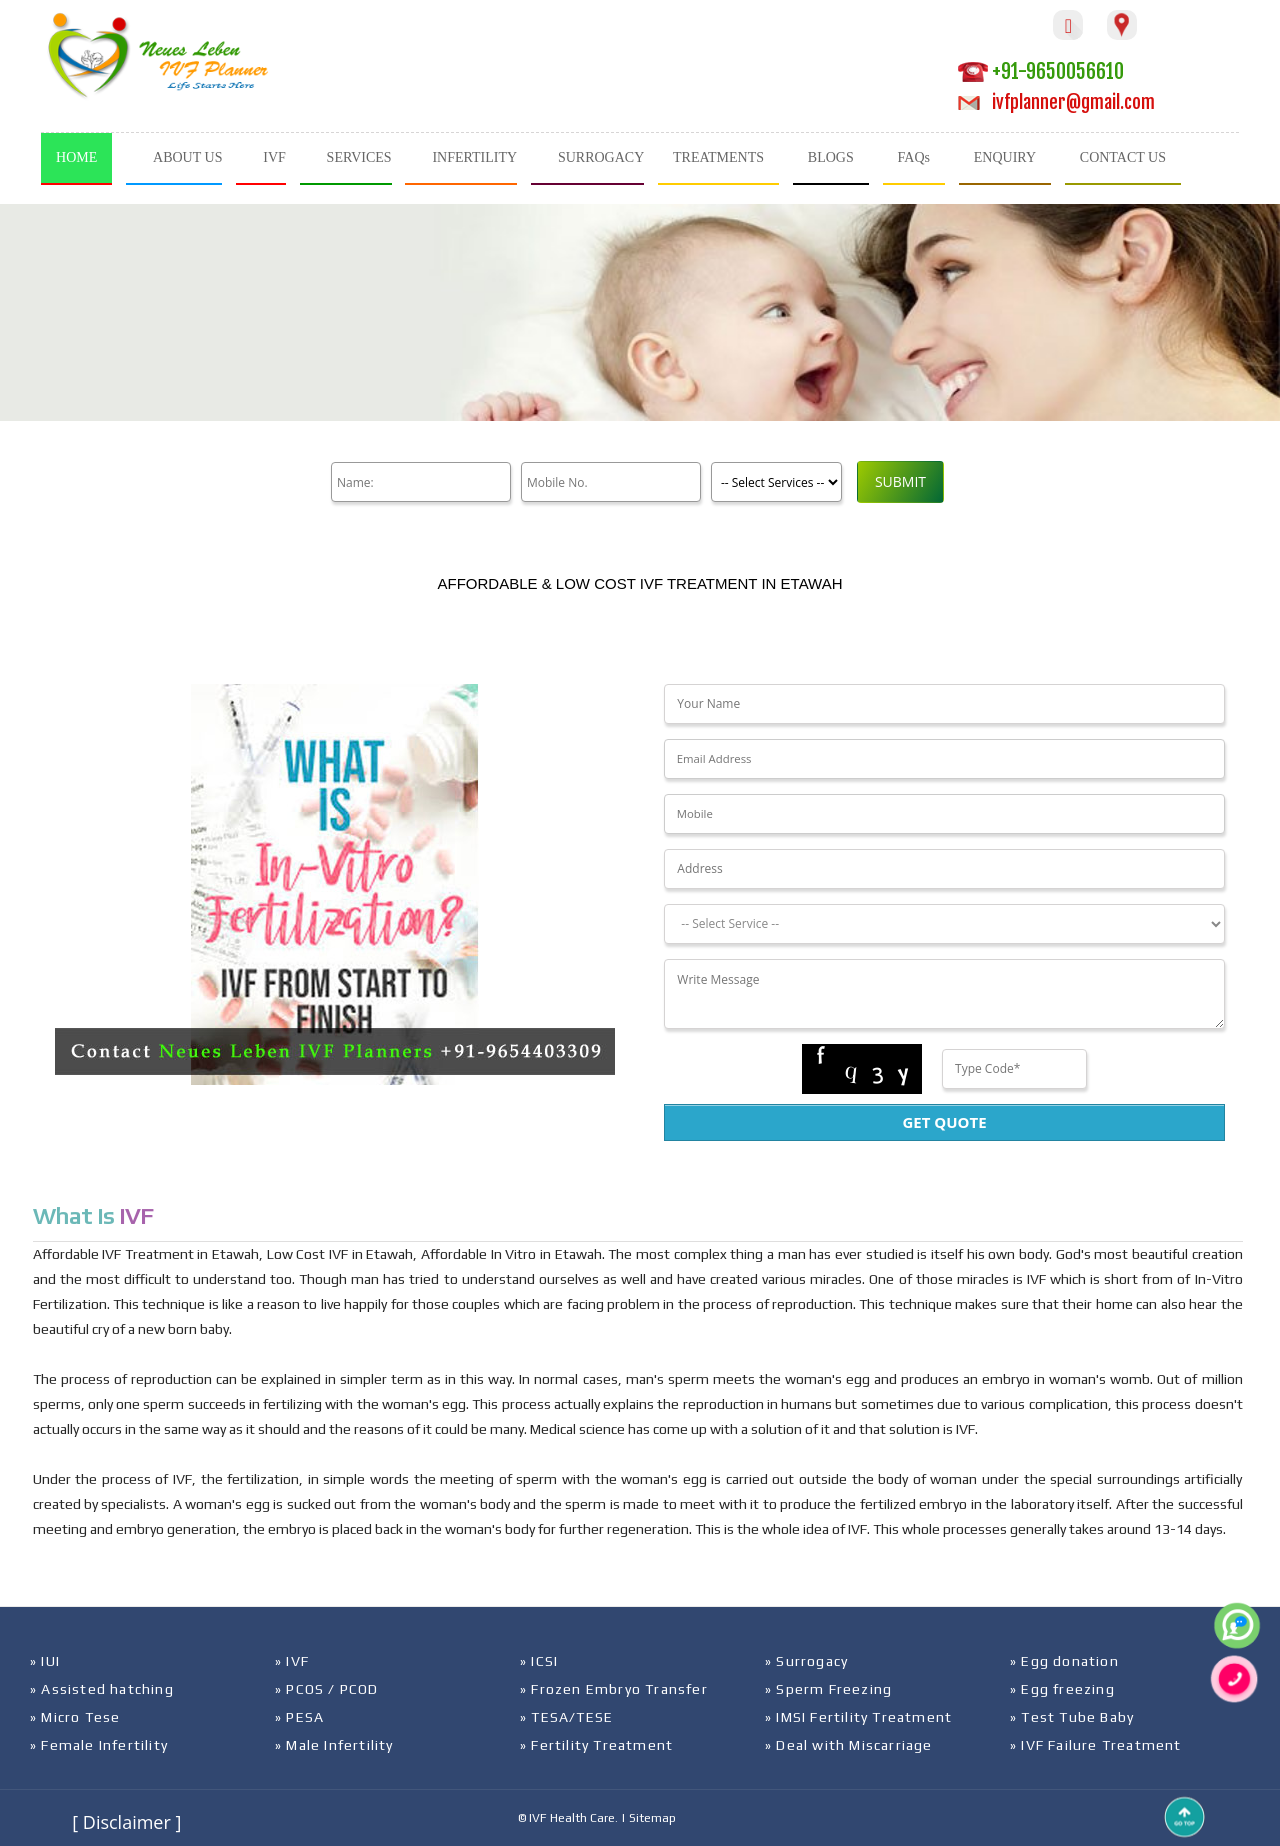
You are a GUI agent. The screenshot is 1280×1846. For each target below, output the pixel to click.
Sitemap (652, 1818)
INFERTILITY (474, 157)
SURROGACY (601, 157)
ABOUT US (187, 157)
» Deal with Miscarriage (849, 1745)
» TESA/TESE (566, 1717)
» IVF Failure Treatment (1096, 1745)
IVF (274, 157)
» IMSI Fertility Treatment (858, 1717)
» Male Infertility (334, 1745)
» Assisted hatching (102, 1689)
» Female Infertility (99, 1745)
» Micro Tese (75, 1717)
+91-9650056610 (1041, 71)
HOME (76, 157)
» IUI (45, 1661)
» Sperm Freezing (828, 1689)
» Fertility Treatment (596, 1745)
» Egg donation (1064, 1661)
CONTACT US (1123, 157)
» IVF (292, 1661)
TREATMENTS (718, 157)
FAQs (914, 157)
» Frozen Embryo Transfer (614, 1689)
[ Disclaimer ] (126, 1822)
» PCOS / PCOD (327, 1689)
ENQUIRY (1005, 157)
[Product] (776, 482)
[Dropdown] (944, 924)
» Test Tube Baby (1072, 1717)
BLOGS (831, 157)
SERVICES (359, 157)
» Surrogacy (806, 1661)
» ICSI (539, 1661)
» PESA (299, 1717)
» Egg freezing (1062, 1689)
